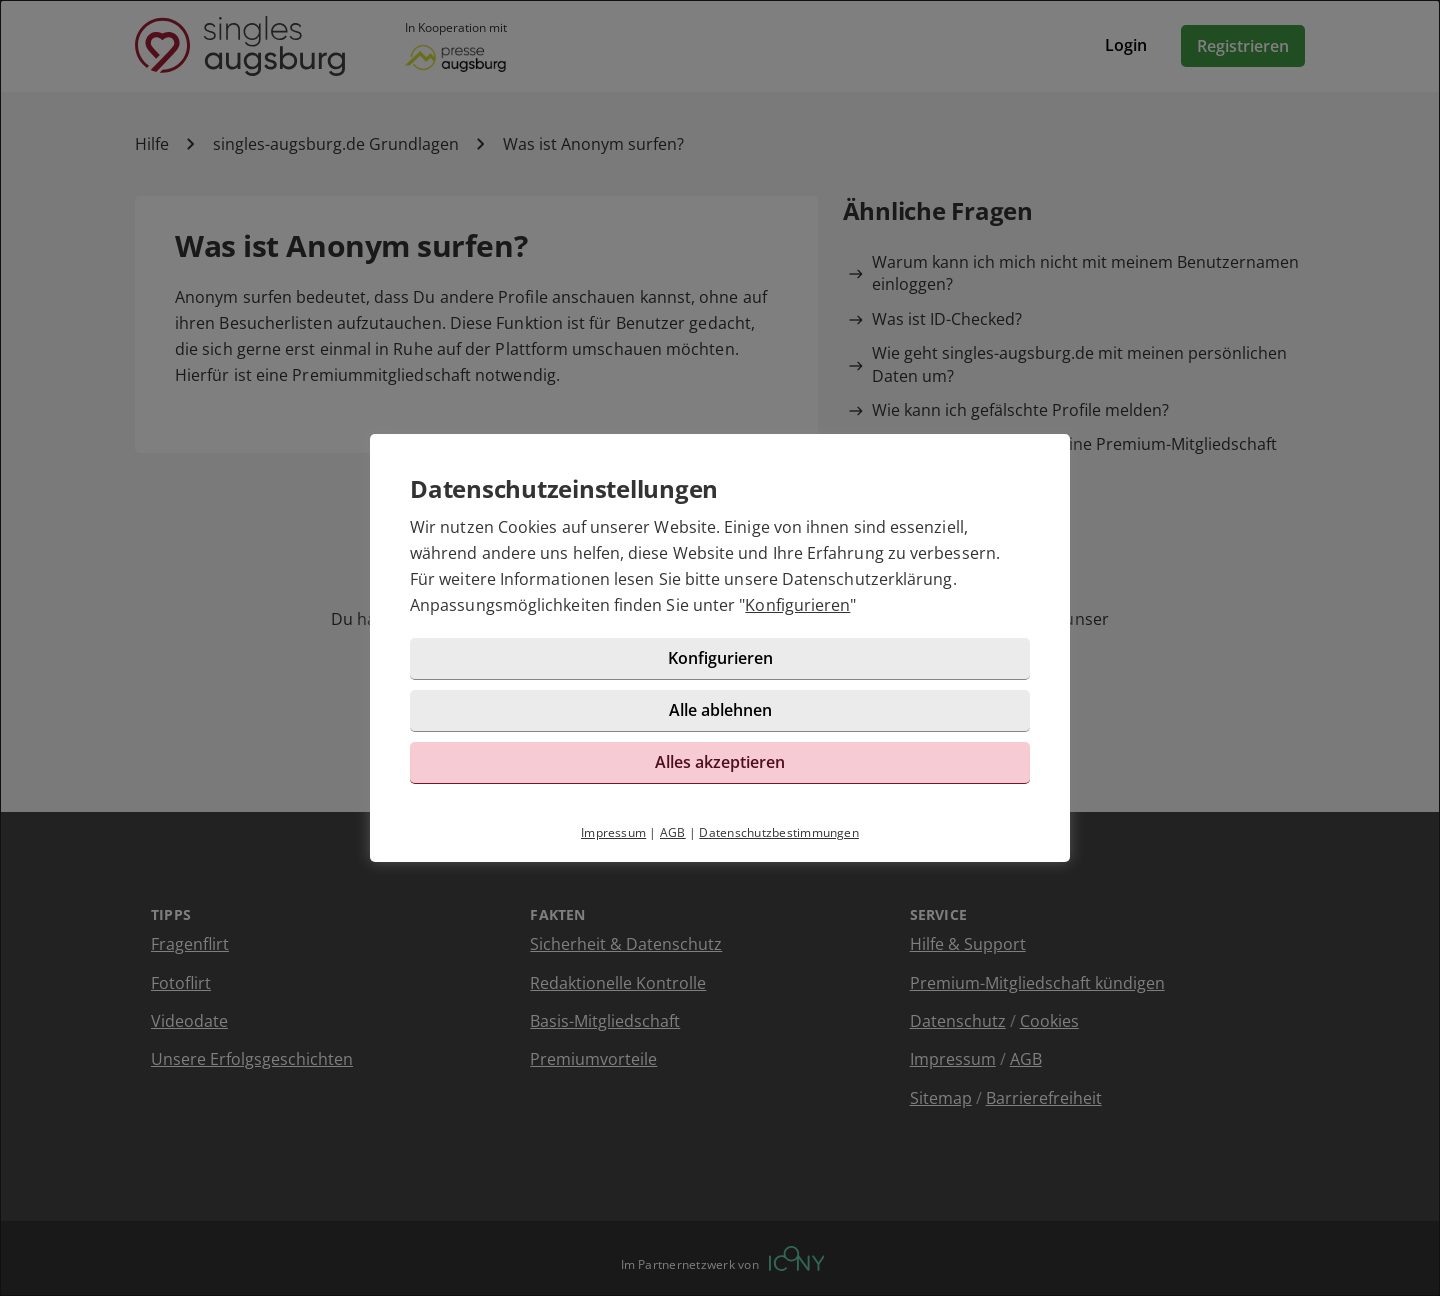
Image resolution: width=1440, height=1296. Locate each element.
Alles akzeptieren (720, 762)
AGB (673, 832)
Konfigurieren (797, 605)
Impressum (613, 832)
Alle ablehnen (720, 710)
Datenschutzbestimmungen (779, 832)
